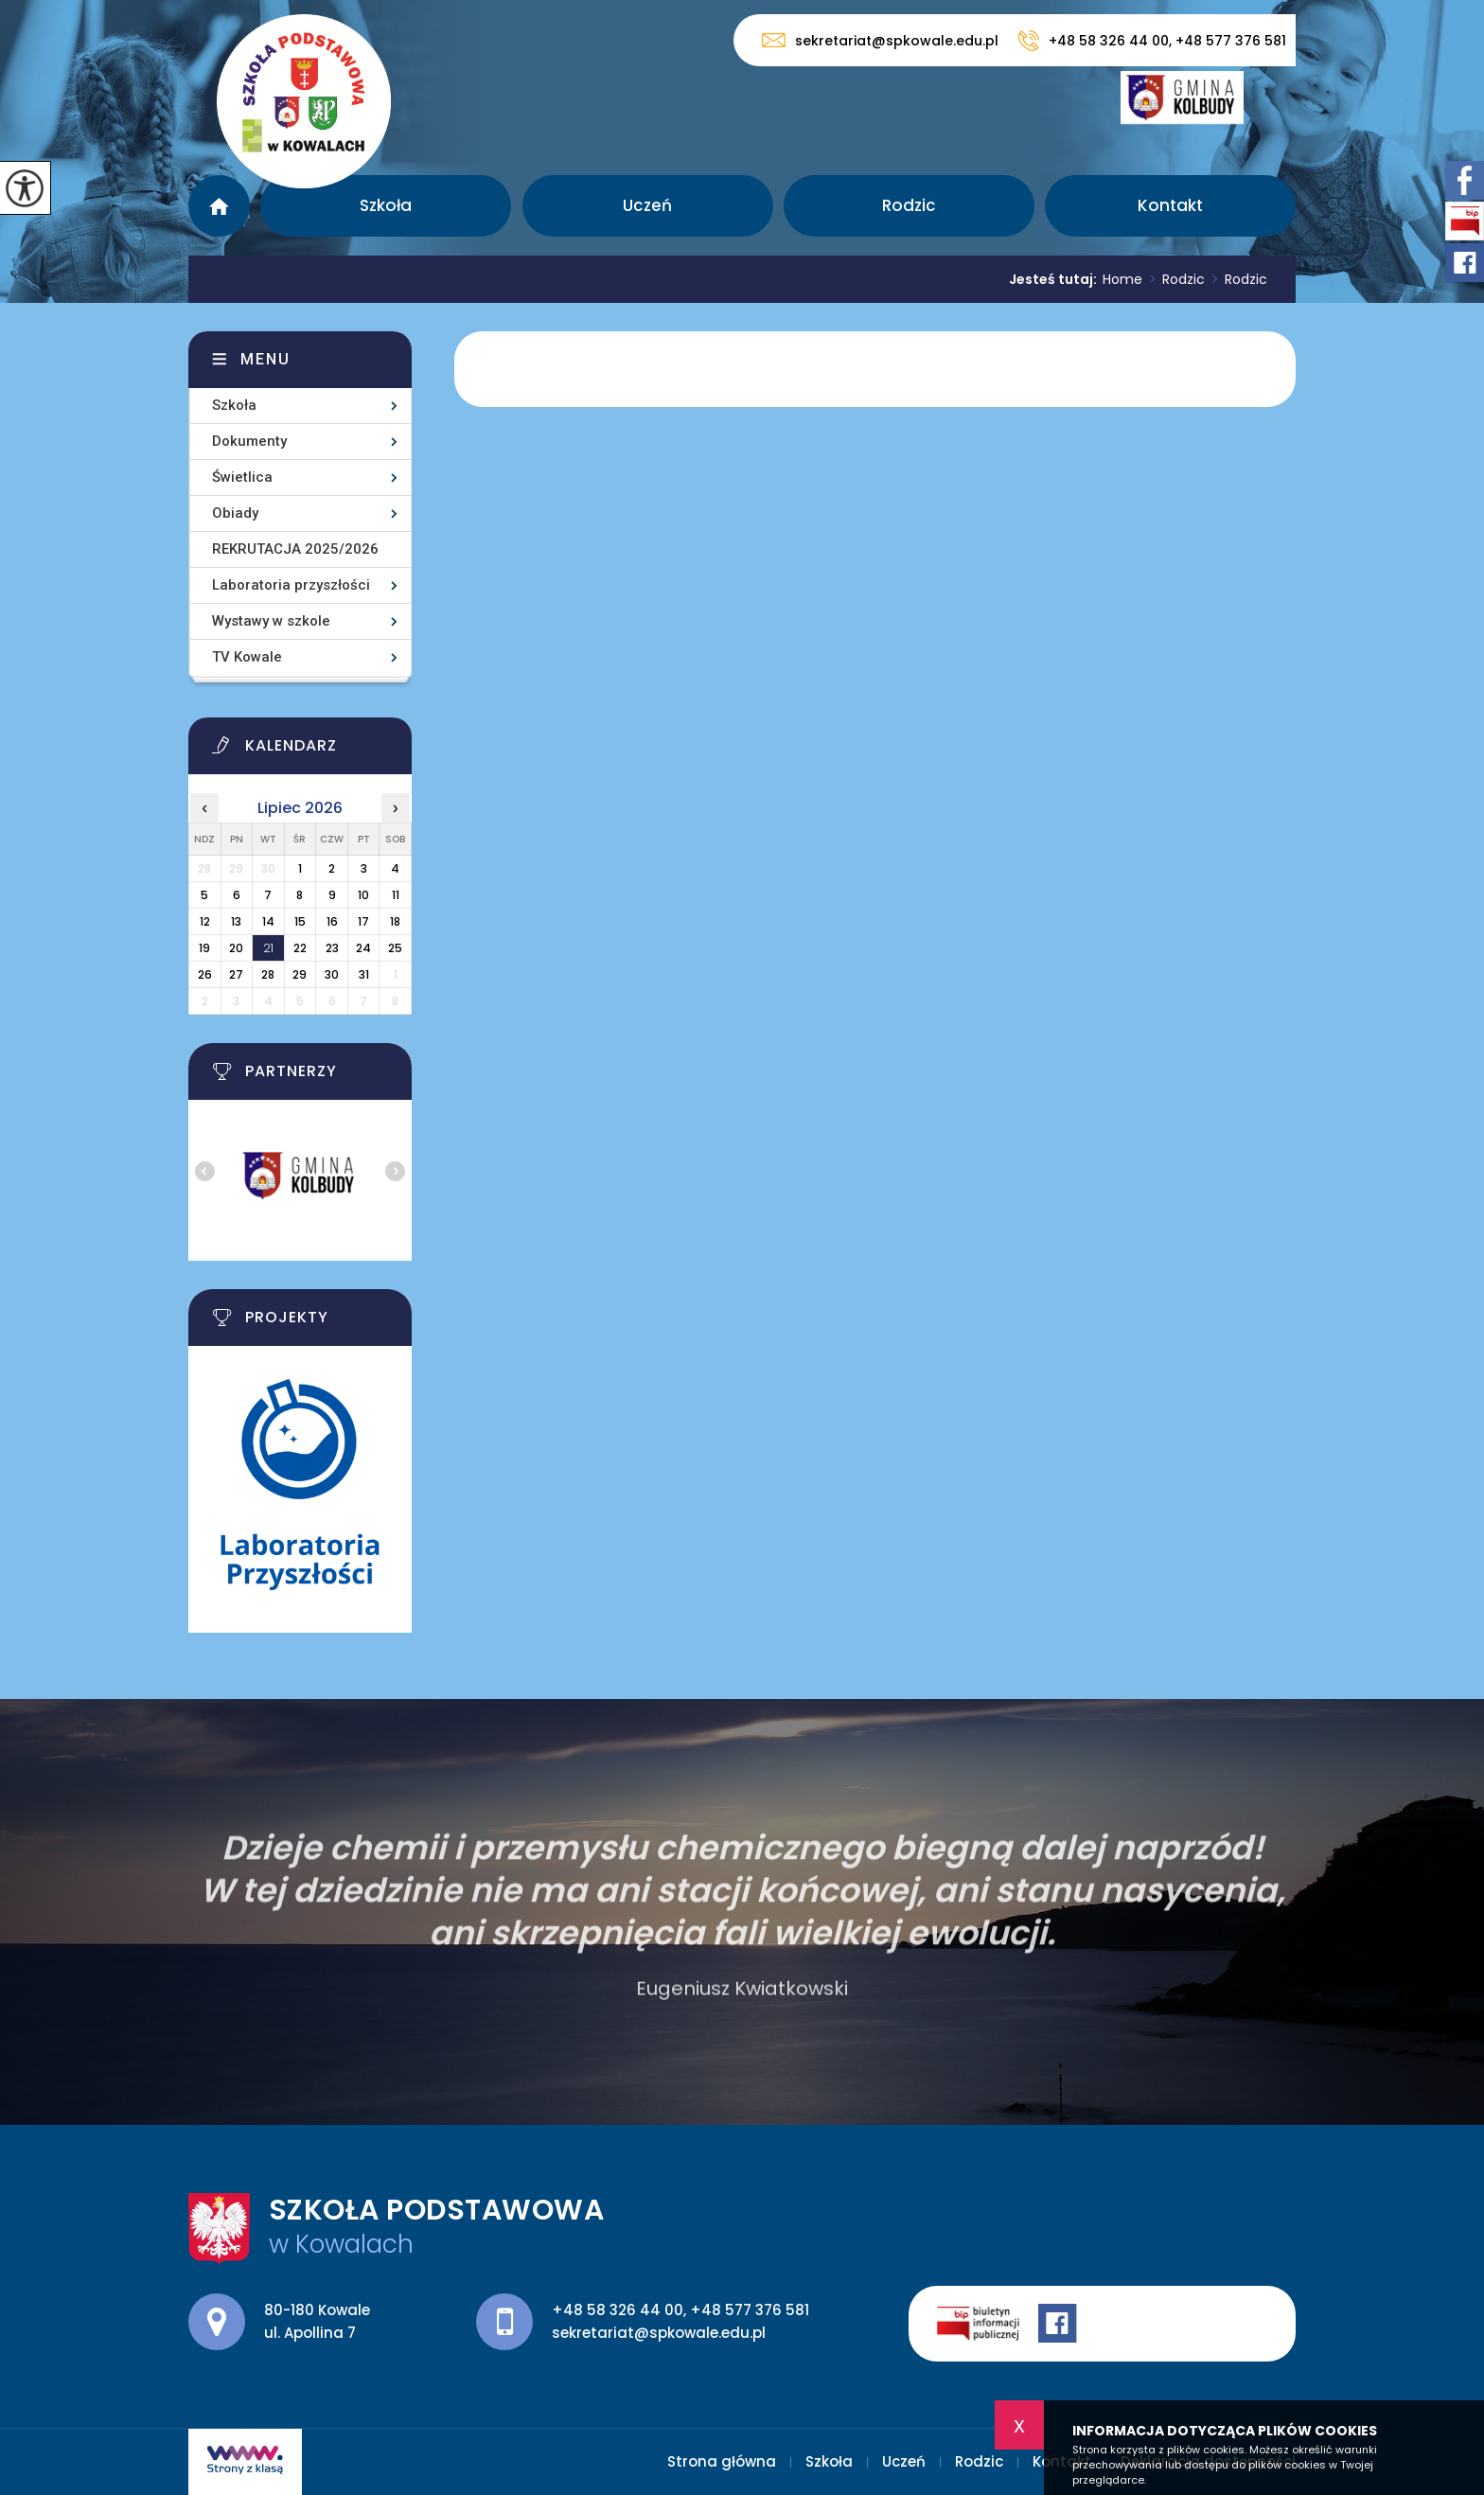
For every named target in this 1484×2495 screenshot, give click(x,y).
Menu (265, 359)
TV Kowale (247, 656)
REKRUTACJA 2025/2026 (295, 548)
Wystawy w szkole (271, 620)
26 (205, 974)
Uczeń (647, 205)
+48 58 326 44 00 (617, 2310)
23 (332, 948)
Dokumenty (249, 441)
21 (268, 948)
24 (363, 948)
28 (267, 974)
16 (332, 921)
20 (236, 948)
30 (332, 974)
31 (364, 974)
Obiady (235, 513)
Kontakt (1170, 205)
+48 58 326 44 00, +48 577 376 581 (1151, 40)
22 (300, 948)
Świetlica (242, 477)
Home (1122, 279)
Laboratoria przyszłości (291, 584)
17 (363, 921)
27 (236, 974)
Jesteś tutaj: (1056, 279)
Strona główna (219, 206)
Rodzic (909, 205)
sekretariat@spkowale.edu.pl (880, 40)
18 (395, 921)
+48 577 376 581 (749, 2310)
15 (300, 921)
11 (395, 895)
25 (395, 948)
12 (205, 921)
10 (363, 895)
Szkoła (386, 205)
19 (204, 948)
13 (236, 921)
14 (268, 921)
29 (299, 974)
